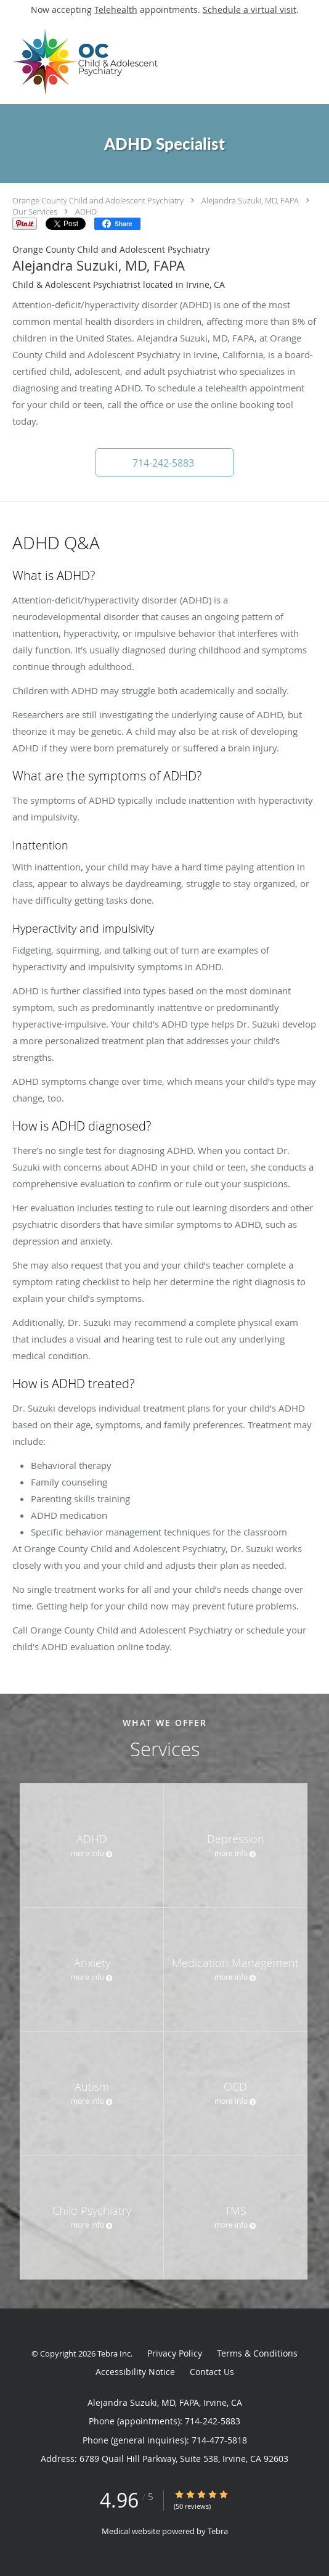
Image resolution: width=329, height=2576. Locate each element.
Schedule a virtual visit (249, 9)
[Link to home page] (118, 61)
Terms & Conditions (257, 2353)
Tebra (218, 2531)
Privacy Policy (174, 2353)
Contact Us (212, 2372)
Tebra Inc (114, 2353)
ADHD (86, 211)
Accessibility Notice (135, 2372)
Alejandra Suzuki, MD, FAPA (250, 200)
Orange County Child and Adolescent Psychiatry (98, 200)
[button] (164, 462)
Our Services (34, 211)
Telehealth (115, 9)
